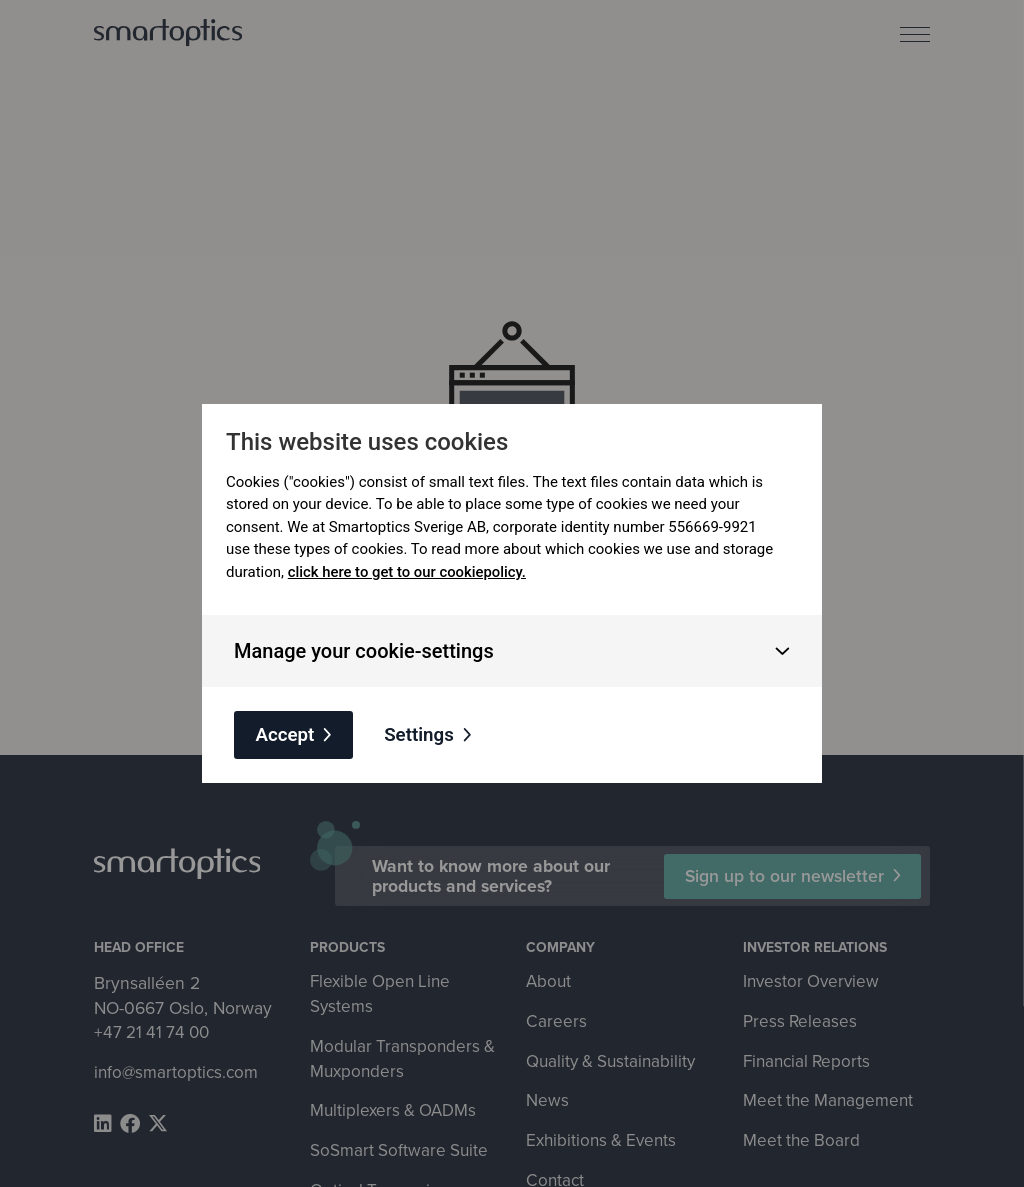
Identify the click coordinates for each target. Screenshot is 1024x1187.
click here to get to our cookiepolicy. (408, 571)
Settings (423, 734)
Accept (286, 734)
